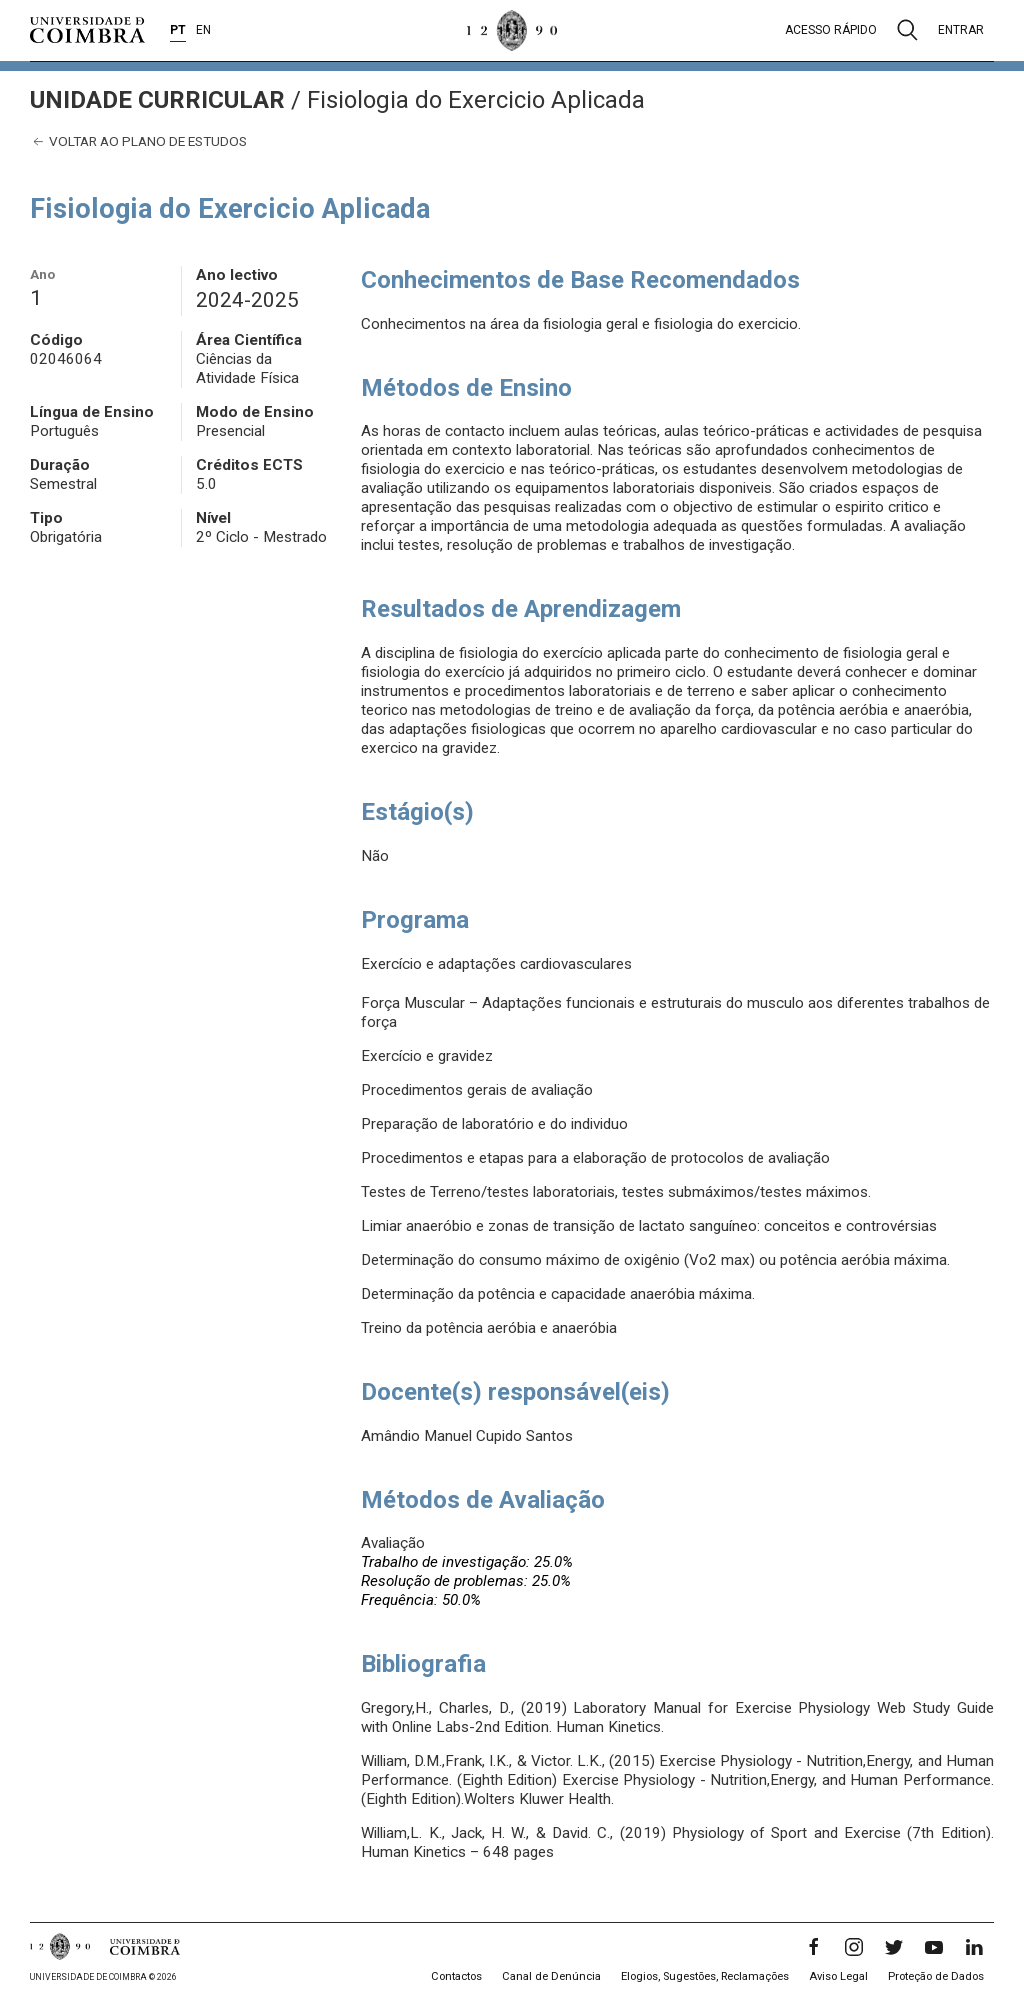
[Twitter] (894, 1947)
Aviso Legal (838, 1976)
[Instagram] (854, 1947)
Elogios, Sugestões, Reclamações (705, 1976)
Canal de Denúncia (551, 1976)
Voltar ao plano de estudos (138, 141)
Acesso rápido (831, 30)
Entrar (961, 30)
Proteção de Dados (936, 1976)
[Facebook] (814, 1947)
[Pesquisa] (907, 30)
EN (203, 30)
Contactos (456, 1976)
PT (178, 30)
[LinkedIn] (974, 1947)
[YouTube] (934, 1947)
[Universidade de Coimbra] (87, 30)
